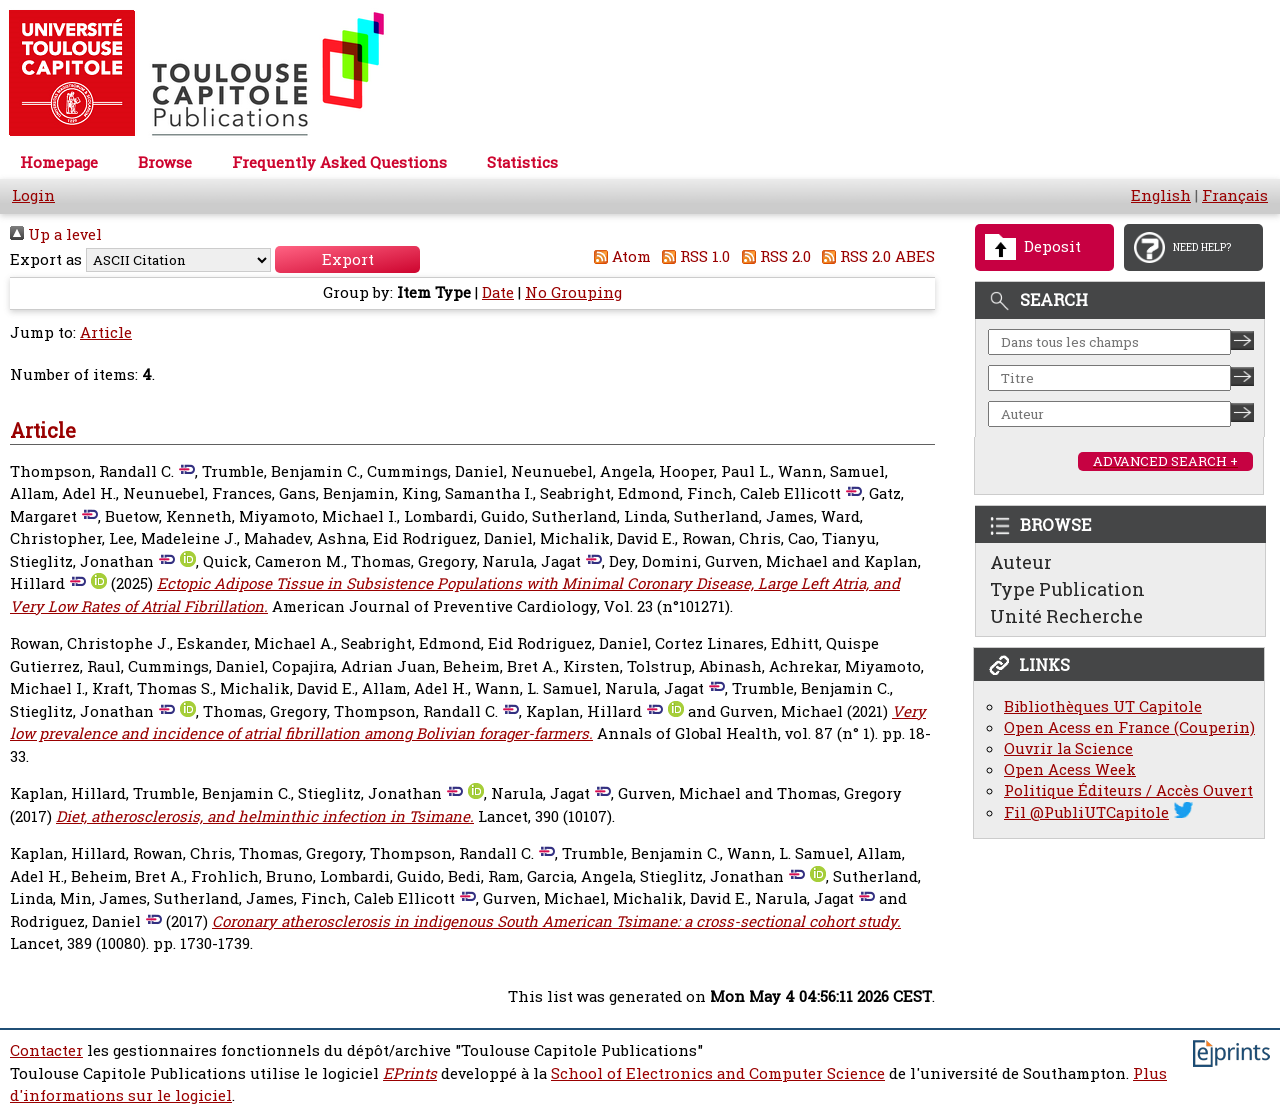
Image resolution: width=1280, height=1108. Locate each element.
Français (1235, 195)
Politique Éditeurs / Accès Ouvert (1128, 790)
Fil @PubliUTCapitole (1086, 812)
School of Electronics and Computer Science (718, 1073)
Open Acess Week (1070, 769)
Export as (46, 259)
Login (33, 195)
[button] (347, 259)
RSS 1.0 (693, 256)
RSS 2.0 (772, 256)
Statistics (522, 162)
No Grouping (573, 292)
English (1161, 195)
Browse (165, 162)
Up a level (56, 234)
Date (498, 292)
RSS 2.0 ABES (875, 256)
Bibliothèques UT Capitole (1103, 706)
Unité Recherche (1066, 616)
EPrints (410, 1073)
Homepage (59, 162)
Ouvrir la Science (1068, 748)
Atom (618, 256)
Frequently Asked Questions (339, 162)
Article (106, 332)
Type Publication (1067, 589)
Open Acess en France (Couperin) (1129, 727)
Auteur (1021, 562)
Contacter (46, 1050)
